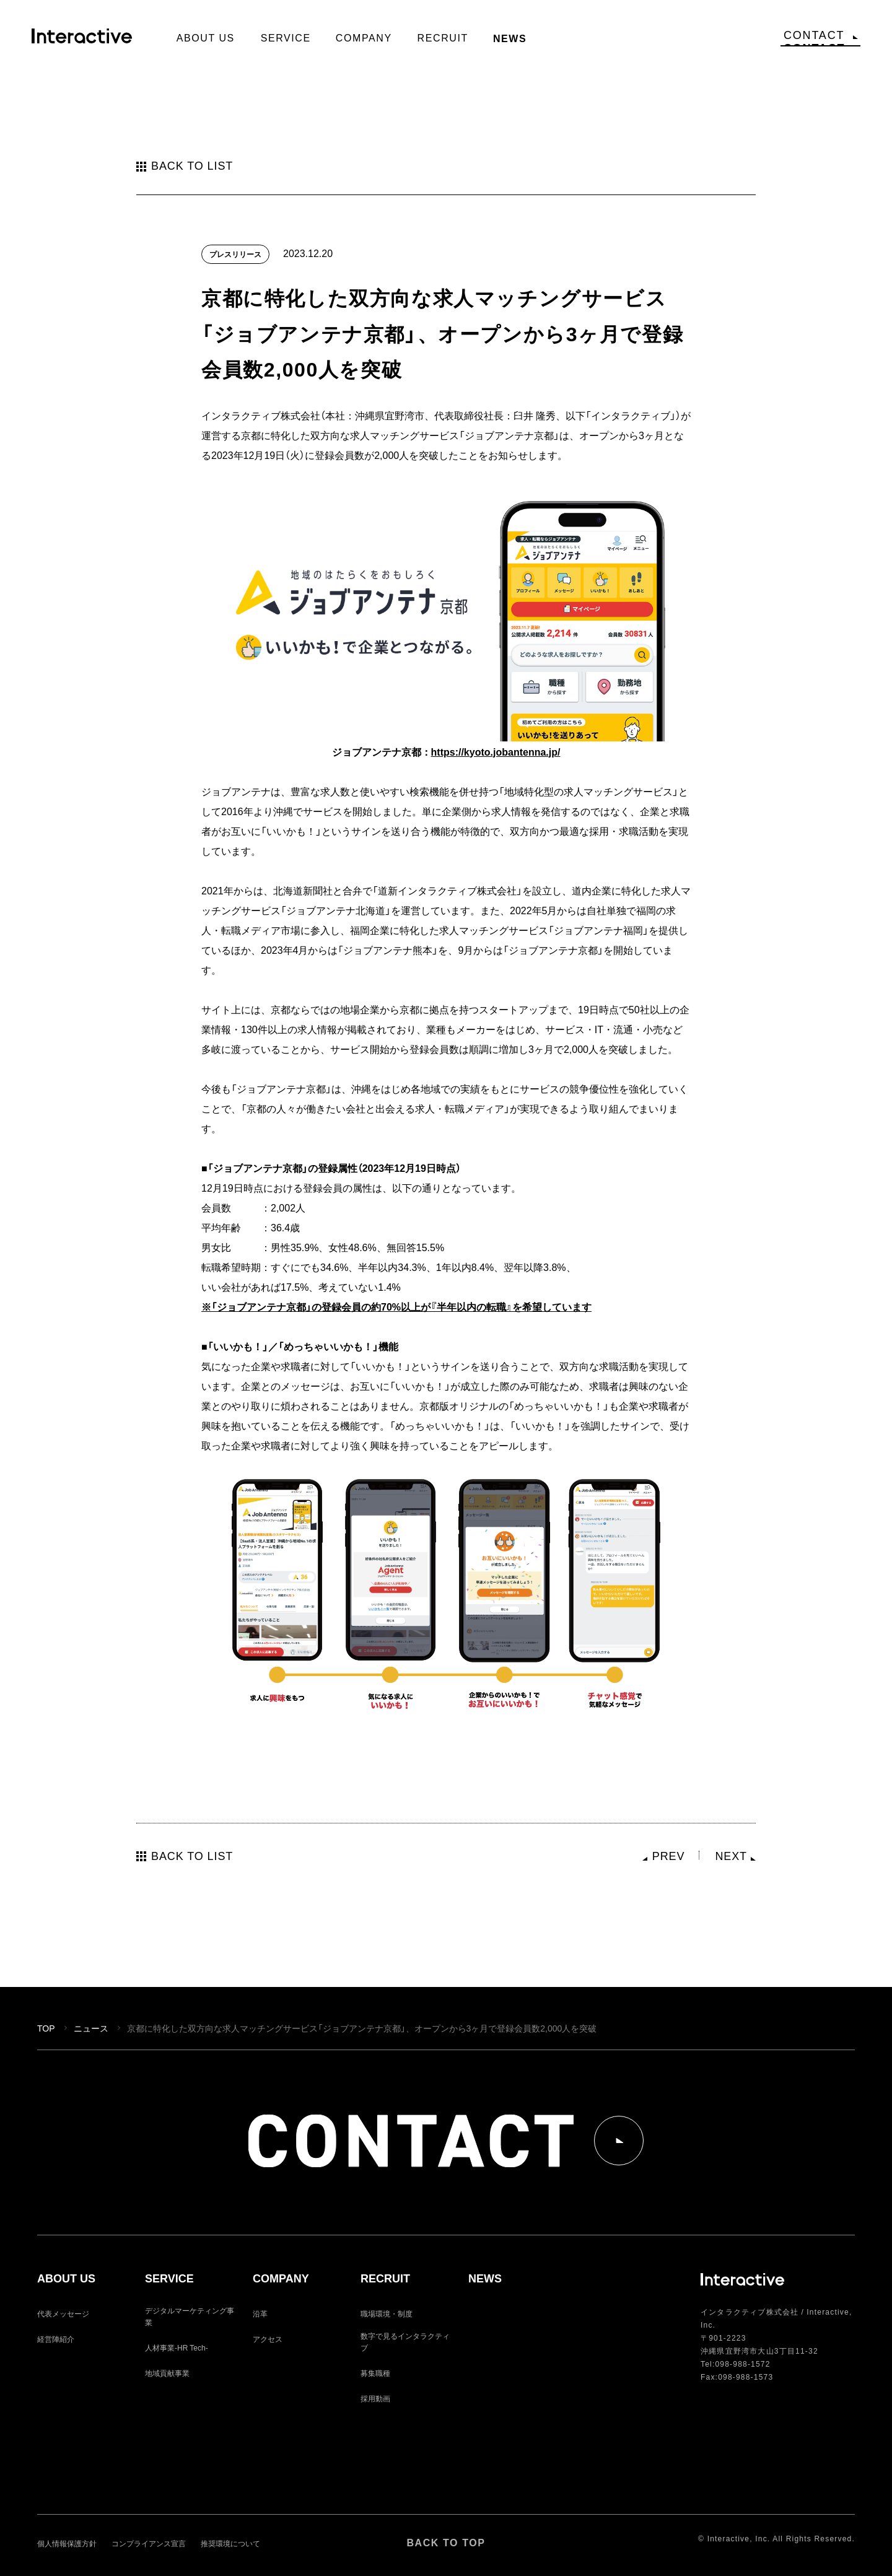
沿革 (260, 2313)
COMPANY (281, 2279)
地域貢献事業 (167, 2372)
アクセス (267, 2338)
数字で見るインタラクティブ (405, 2341)
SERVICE (169, 2279)
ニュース (91, 2028)
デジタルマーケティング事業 (189, 2316)
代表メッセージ (63, 2313)
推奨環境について (230, 2543)
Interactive (87, 40)
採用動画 (375, 2398)
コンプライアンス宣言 (149, 2543)
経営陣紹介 (55, 2338)
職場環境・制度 (387, 2313)
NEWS (485, 2279)
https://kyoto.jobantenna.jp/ (496, 751)
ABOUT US (66, 2279)
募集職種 (375, 2372)
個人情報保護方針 (67, 2543)
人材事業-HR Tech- (176, 2347)
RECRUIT (385, 2279)
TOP (46, 2028)
